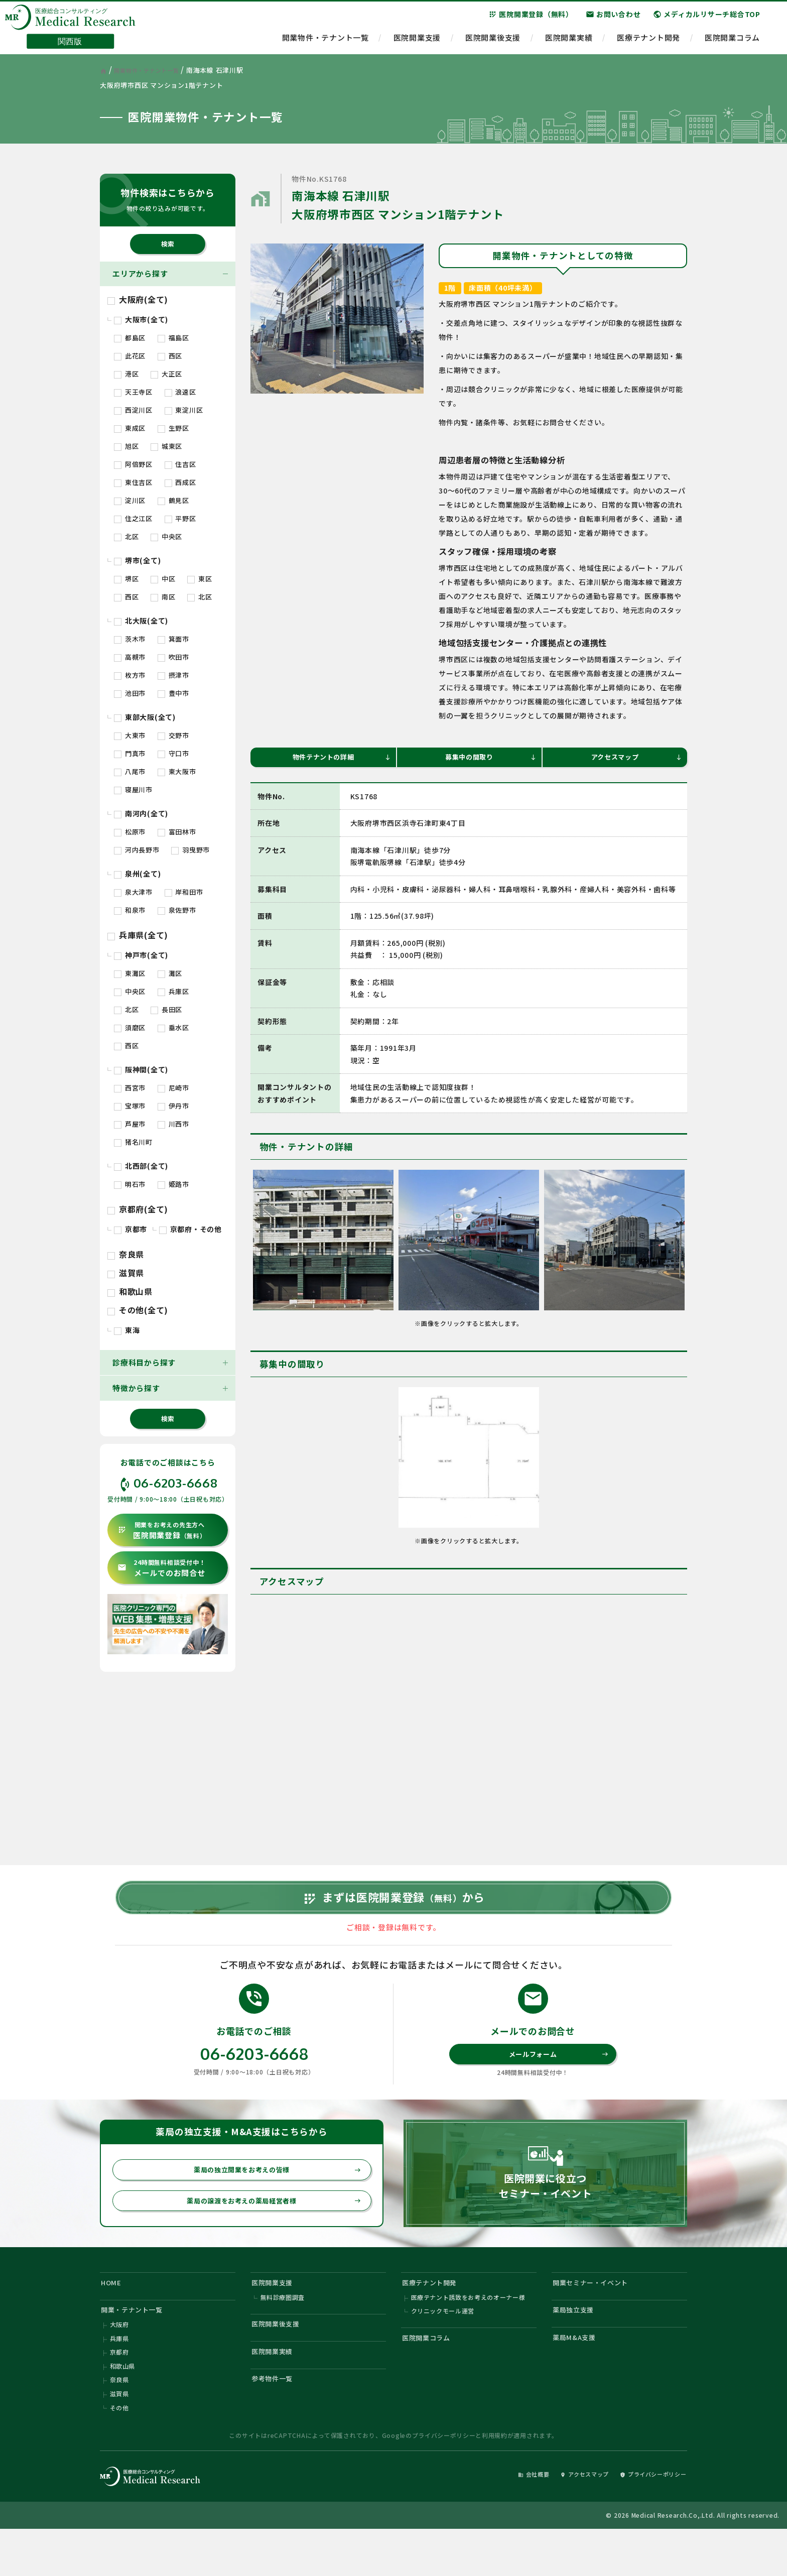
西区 (170, 355)
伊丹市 (173, 1106)
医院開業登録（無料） (530, 20)
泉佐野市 (177, 910)
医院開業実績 (569, 43)
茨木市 (130, 639)
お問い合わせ (613, 20)
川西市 (173, 1124)
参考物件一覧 (276, 2421)
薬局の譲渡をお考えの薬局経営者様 (268, 2229)
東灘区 (130, 973)
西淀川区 (133, 410)
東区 (199, 578)
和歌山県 (130, 1291)
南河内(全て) (141, 813)
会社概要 (507, 2519)
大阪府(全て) (137, 299)
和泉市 (130, 910)
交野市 (173, 735)
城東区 (166, 446)
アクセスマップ (634, 758)
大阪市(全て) (141, 319)
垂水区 (173, 1027)
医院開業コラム (732, 43)
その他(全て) (137, 1310)
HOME (113, 2313)
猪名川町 (133, 1142)
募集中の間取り (489, 758)
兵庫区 (173, 991)
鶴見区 (173, 500)
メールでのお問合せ (161, 1568)
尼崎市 (173, 1087)
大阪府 (119, 2361)
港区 (126, 374)
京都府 (119, 2391)
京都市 (130, 1229)
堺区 (126, 578)
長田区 (166, 1009)
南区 (163, 596)
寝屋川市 (133, 789)
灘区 (170, 973)
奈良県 (125, 1254)
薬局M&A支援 (578, 2375)
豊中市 (173, 693)
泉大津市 (133, 892)
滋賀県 (125, 1273)
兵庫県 (119, 2376)
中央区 (166, 536)
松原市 (130, 831)
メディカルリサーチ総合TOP (706, 20)
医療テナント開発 (648, 43)
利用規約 (494, 2480)
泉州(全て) (137, 874)
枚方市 (130, 675)
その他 (119, 2451)
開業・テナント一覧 (137, 2344)
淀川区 (130, 500)
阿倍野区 (133, 464)
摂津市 (173, 675)
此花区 (130, 355)
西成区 (180, 482)
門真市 (130, 753)
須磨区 (130, 1027)
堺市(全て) (137, 560)
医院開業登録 (161, 1530)
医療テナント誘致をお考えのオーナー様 (469, 2330)
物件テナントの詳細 (339, 758)
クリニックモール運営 (443, 2346)
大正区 (166, 374)
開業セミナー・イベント (597, 2313)
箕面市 (173, 639)
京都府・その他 (190, 1229)
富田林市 (177, 831)
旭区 (126, 446)
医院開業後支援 (492, 43)
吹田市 (173, 657)
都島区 (130, 337)
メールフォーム (556, 2078)
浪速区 (180, 392)
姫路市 (173, 1184)
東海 (127, 1330)
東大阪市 (177, 771)
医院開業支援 (417, 43)
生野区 (173, 428)
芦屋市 (130, 1124)
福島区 (173, 337)
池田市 (130, 693)
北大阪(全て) (141, 621)
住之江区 (133, 518)
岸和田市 (184, 892)
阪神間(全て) (141, 1069)
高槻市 (130, 657)
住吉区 (180, 464)
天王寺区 (133, 392)
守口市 (173, 753)
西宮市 (130, 1087)
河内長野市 (137, 849)
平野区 (180, 518)
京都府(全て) (137, 1209)
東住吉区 (133, 482)
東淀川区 (184, 410)
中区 (163, 578)
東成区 (130, 428)
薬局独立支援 (577, 2344)
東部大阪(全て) (145, 717)
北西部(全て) (141, 1166)
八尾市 (130, 771)
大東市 (130, 735)
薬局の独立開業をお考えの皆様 (271, 2196)
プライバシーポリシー (444, 2480)
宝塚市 (130, 1106)
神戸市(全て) (141, 955)
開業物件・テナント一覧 (325, 43)
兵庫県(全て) (137, 935)
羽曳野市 (190, 849)
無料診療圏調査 (282, 2330)
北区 (126, 536)
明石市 (130, 1184)
